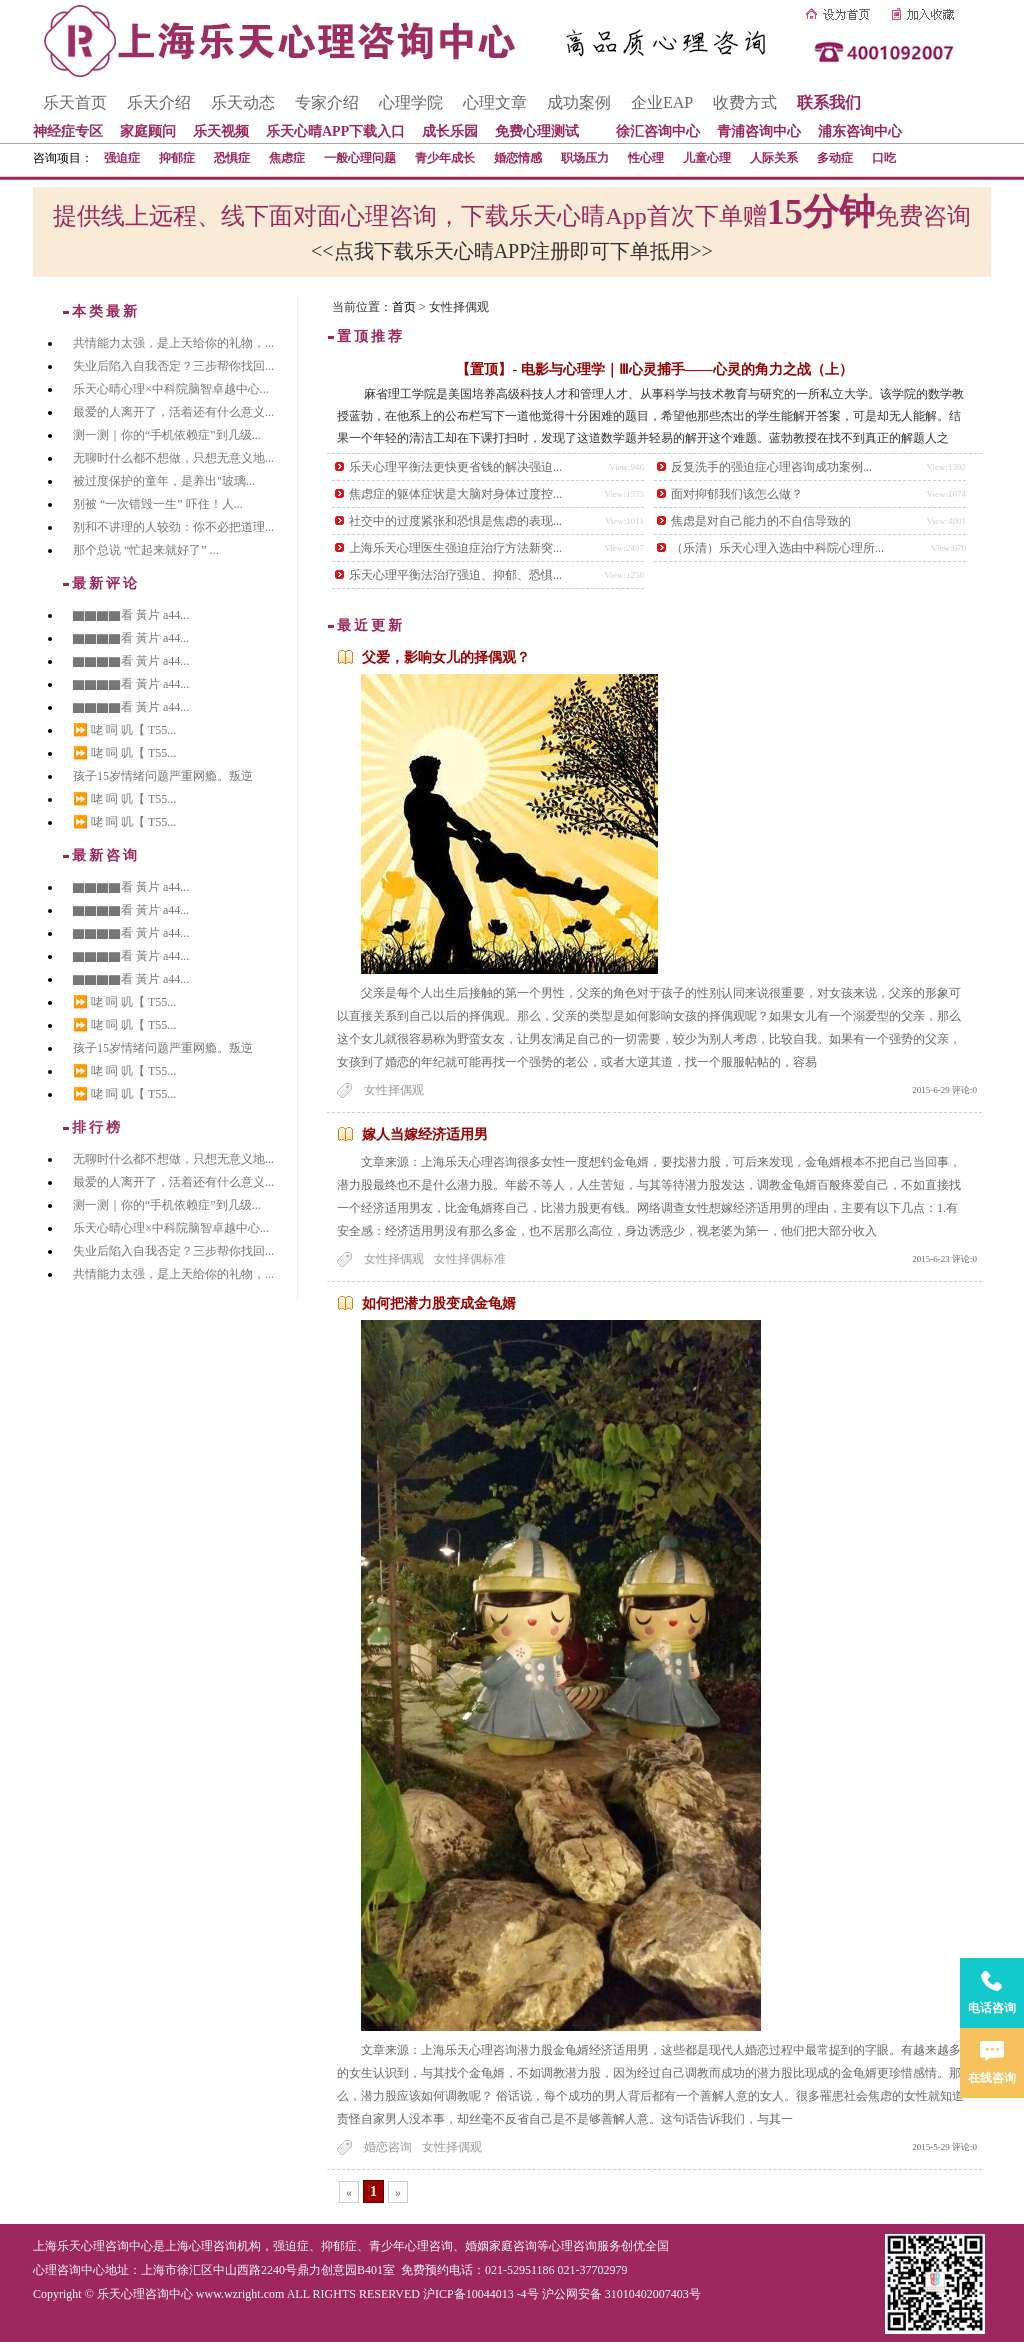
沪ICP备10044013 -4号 (481, 2294)
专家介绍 (327, 102)
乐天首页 (75, 102)
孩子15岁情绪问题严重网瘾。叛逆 (163, 776)
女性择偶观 (394, 1090)
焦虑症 (287, 158)
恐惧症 (232, 158)
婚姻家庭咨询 (501, 2246)
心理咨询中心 (69, 2270)
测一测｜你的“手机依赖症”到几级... (167, 435)
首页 (404, 307)
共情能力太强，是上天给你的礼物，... (173, 343)
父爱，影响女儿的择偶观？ (446, 657)
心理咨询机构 (225, 2246)
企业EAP (662, 102)
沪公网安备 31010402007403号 (621, 2294)
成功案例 (579, 102)
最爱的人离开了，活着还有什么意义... (173, 412)
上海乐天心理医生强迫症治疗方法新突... (455, 548)
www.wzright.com (240, 2294)
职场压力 (585, 158)
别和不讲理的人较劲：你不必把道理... (173, 527)
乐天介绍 (159, 102)
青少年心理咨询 (411, 2246)
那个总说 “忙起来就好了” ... (146, 550)
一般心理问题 (360, 158)
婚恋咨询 (388, 2147)
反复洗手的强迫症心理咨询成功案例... (771, 467)
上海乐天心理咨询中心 (93, 2246)
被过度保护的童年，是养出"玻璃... (164, 481)
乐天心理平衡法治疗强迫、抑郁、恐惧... (455, 575)
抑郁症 (177, 158)
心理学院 (411, 102)
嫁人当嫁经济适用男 (425, 1134)
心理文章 (495, 102)
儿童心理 (707, 158)
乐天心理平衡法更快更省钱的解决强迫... (455, 467)
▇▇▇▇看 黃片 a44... (131, 615)
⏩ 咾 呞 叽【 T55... (124, 730)
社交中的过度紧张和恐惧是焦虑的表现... (455, 521)
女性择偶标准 (470, 1259)
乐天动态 (243, 102)
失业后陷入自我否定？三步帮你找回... (173, 366)
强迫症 (122, 158)
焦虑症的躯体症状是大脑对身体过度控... (455, 494)
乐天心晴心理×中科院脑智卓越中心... (171, 389)
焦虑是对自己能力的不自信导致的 (761, 521)
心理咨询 (573, 2246)
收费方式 (745, 102)
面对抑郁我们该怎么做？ (737, 494)
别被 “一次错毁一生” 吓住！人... (158, 504)
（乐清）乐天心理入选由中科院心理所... (777, 548)
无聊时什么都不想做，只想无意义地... (173, 458)
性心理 (646, 158)
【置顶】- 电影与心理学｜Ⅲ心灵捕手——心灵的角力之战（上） (654, 369)
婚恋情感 (518, 158)
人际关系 (774, 158)
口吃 (884, 158)
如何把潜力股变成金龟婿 (439, 1303)
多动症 (835, 158)
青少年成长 (445, 158)
